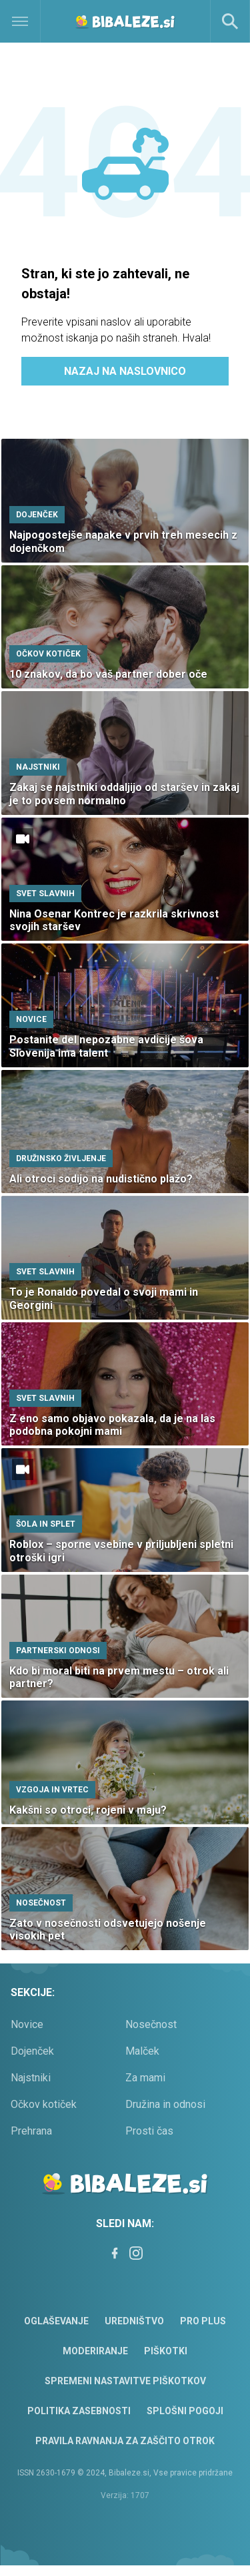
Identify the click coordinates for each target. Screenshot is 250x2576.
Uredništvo (134, 2321)
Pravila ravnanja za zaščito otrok (125, 2441)
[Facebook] (114, 2253)
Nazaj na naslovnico (125, 371)
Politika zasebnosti (79, 2411)
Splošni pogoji (185, 2411)
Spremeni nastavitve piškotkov (125, 2381)
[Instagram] (136, 2253)
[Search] (230, 21)
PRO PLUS (203, 2321)
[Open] (31, 21)
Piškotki (165, 2351)
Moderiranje (95, 2351)
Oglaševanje (56, 2321)
